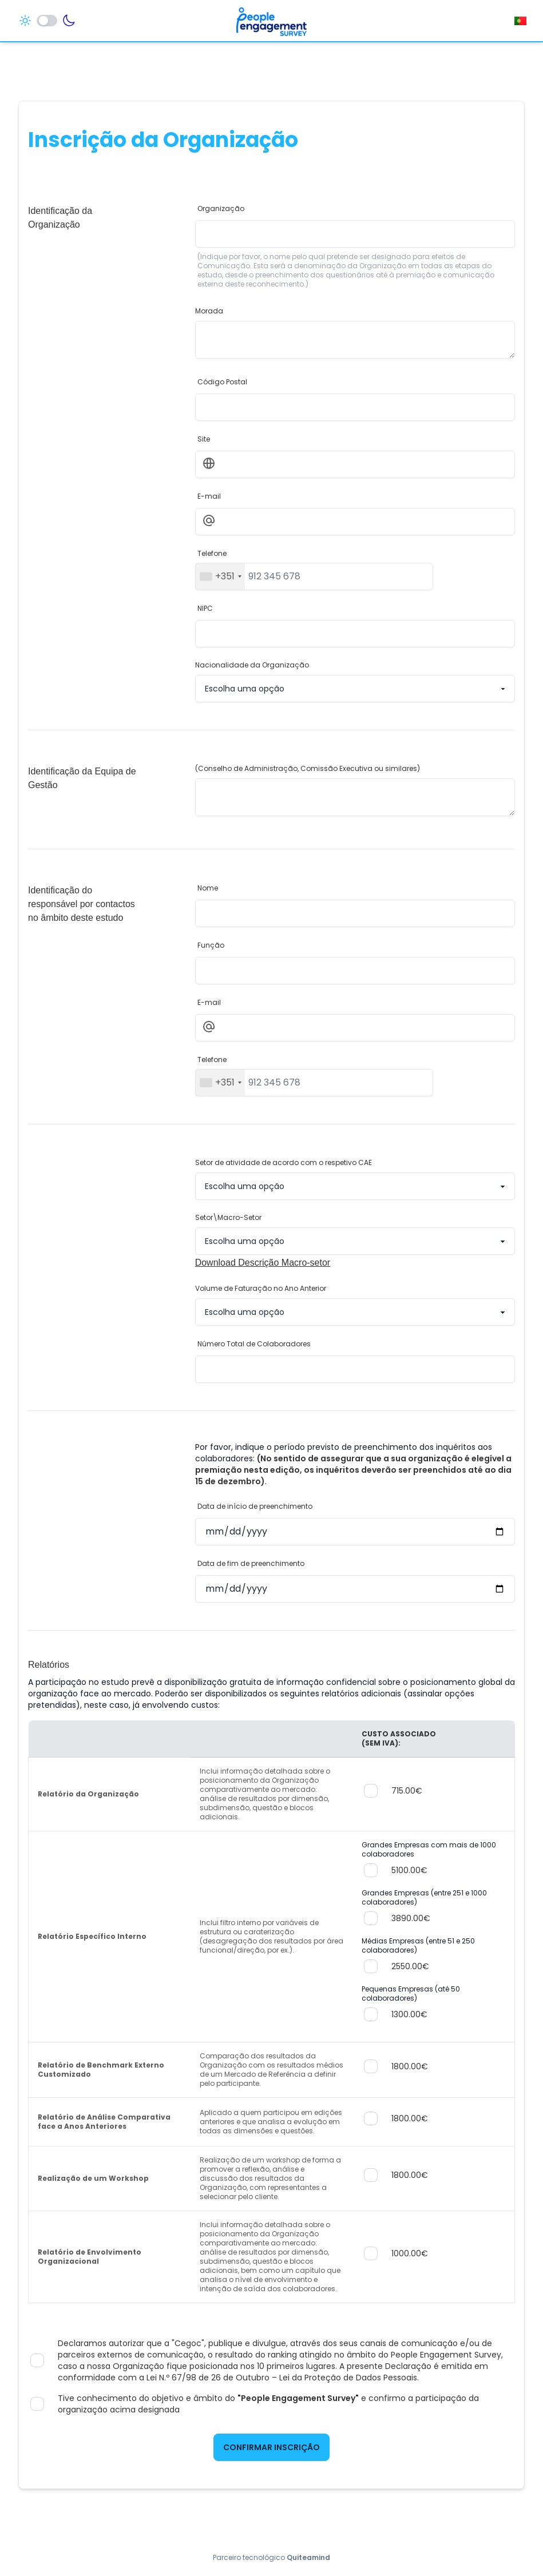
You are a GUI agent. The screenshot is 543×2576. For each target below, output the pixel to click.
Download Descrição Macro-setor (263, 1262)
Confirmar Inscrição (271, 2447)
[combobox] (220, 576)
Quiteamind (308, 2557)
